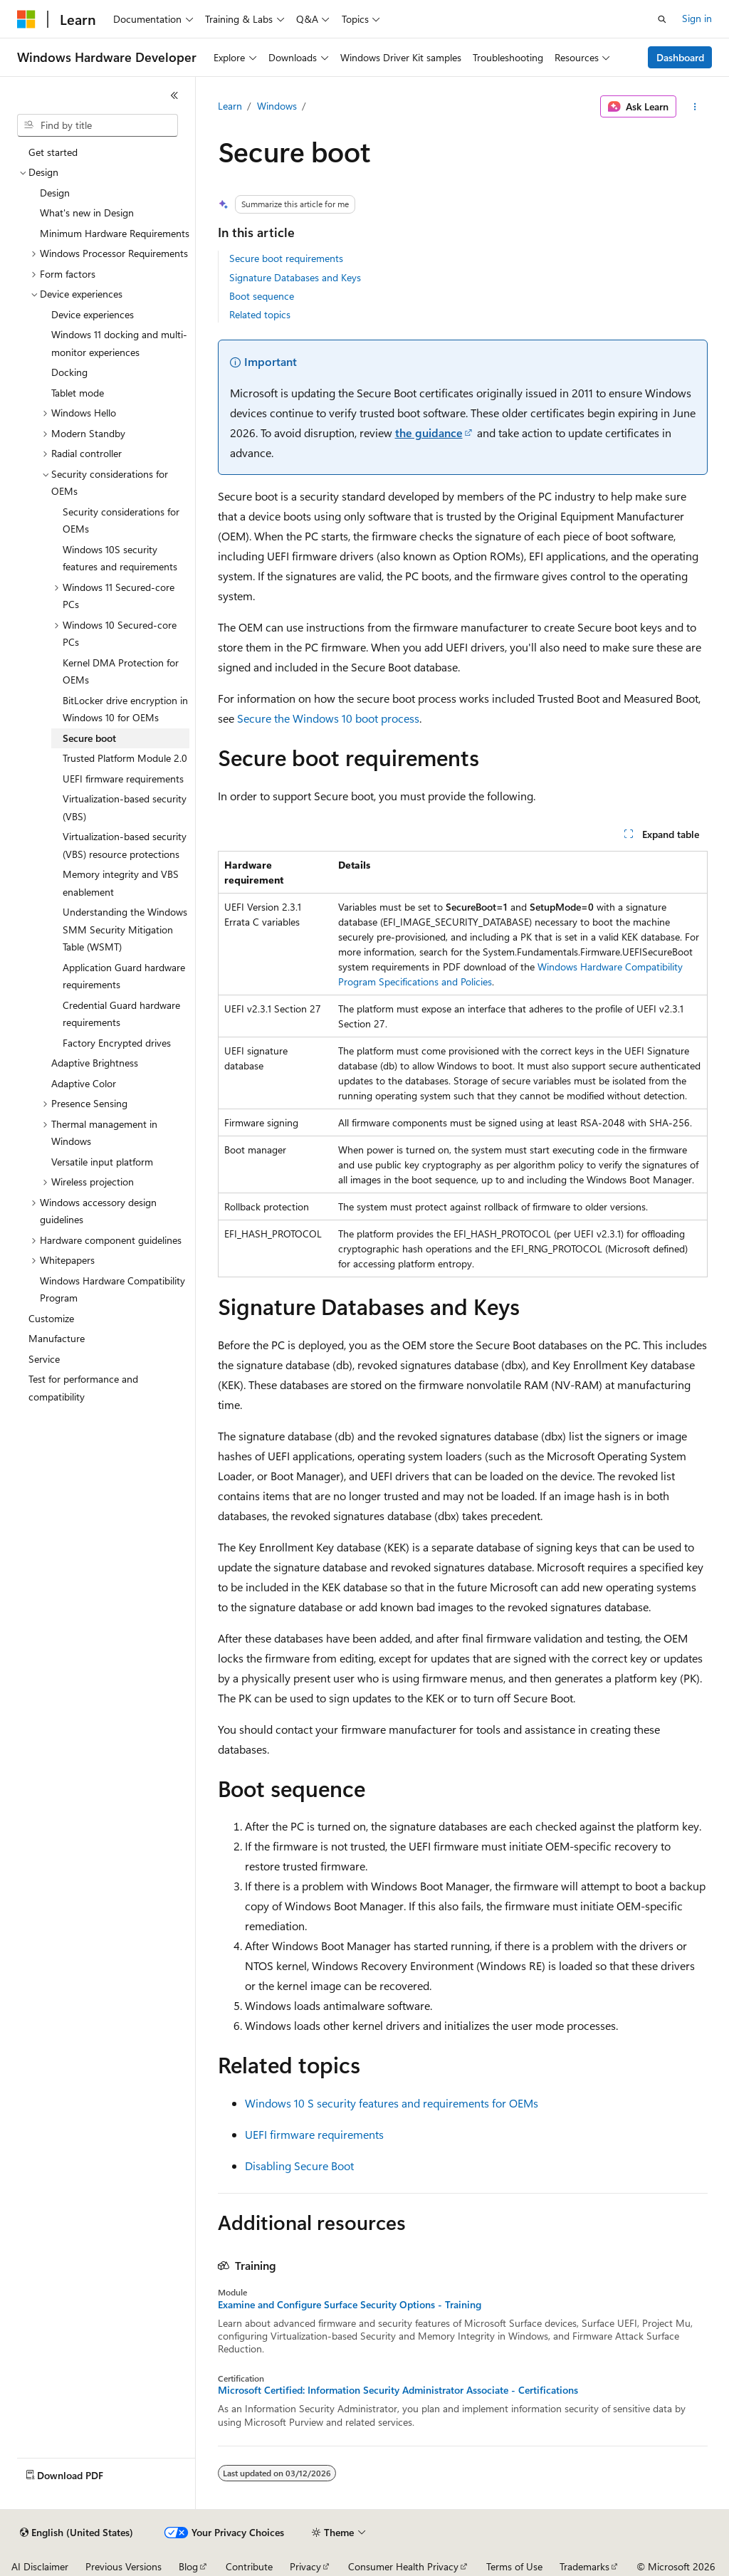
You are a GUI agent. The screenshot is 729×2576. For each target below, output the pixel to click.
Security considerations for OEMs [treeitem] (121, 520)
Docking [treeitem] (69, 372)
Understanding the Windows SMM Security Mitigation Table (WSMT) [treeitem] (125, 929)
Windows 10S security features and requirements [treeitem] (120, 558)
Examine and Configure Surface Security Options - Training (349, 2304)
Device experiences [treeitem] (92, 314)
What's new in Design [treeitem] (87, 212)
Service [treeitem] (44, 1359)
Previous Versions (123, 2566)
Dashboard (680, 57)
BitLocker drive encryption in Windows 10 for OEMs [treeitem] (125, 709)
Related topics (259, 314)
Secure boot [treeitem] (89, 738)
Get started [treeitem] (53, 152)
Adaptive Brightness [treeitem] (94, 1062)
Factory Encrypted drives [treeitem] (117, 1042)
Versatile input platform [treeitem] (102, 1161)
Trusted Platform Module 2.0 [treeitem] (125, 758)
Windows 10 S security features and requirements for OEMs (391, 2102)
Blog (188, 2566)
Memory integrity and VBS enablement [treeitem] (121, 883)
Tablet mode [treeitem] (77, 392)
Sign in (697, 18)
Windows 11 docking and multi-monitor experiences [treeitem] (119, 343)
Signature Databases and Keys (295, 277)
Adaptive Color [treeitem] (83, 1083)
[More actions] (694, 106)
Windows (277, 105)
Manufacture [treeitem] (56, 1338)
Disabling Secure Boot (299, 2165)
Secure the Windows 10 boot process (328, 718)
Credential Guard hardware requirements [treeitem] (121, 1014)
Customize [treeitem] (51, 1318)
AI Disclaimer (39, 2566)
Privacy (305, 2566)
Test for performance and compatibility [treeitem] (83, 1387)
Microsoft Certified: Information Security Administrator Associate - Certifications (398, 2390)
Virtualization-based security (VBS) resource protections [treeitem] (125, 845)
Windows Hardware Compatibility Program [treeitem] (112, 1289)
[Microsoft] (26, 19)
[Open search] (662, 19)
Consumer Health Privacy (403, 2566)
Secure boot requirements (286, 258)
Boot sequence (261, 296)
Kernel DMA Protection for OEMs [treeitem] (121, 671)
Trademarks (584, 2566)
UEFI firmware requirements (314, 2134)
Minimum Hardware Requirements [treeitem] (114, 233)
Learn (230, 105)
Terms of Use (514, 2566)
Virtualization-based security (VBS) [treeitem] (125, 807)
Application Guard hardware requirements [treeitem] (124, 976)
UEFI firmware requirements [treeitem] (123, 778)
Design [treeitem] (55, 192)
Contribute (249, 2566)
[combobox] (97, 125)
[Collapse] (174, 95)
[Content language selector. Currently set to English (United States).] (76, 2532)
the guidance (429, 432)
